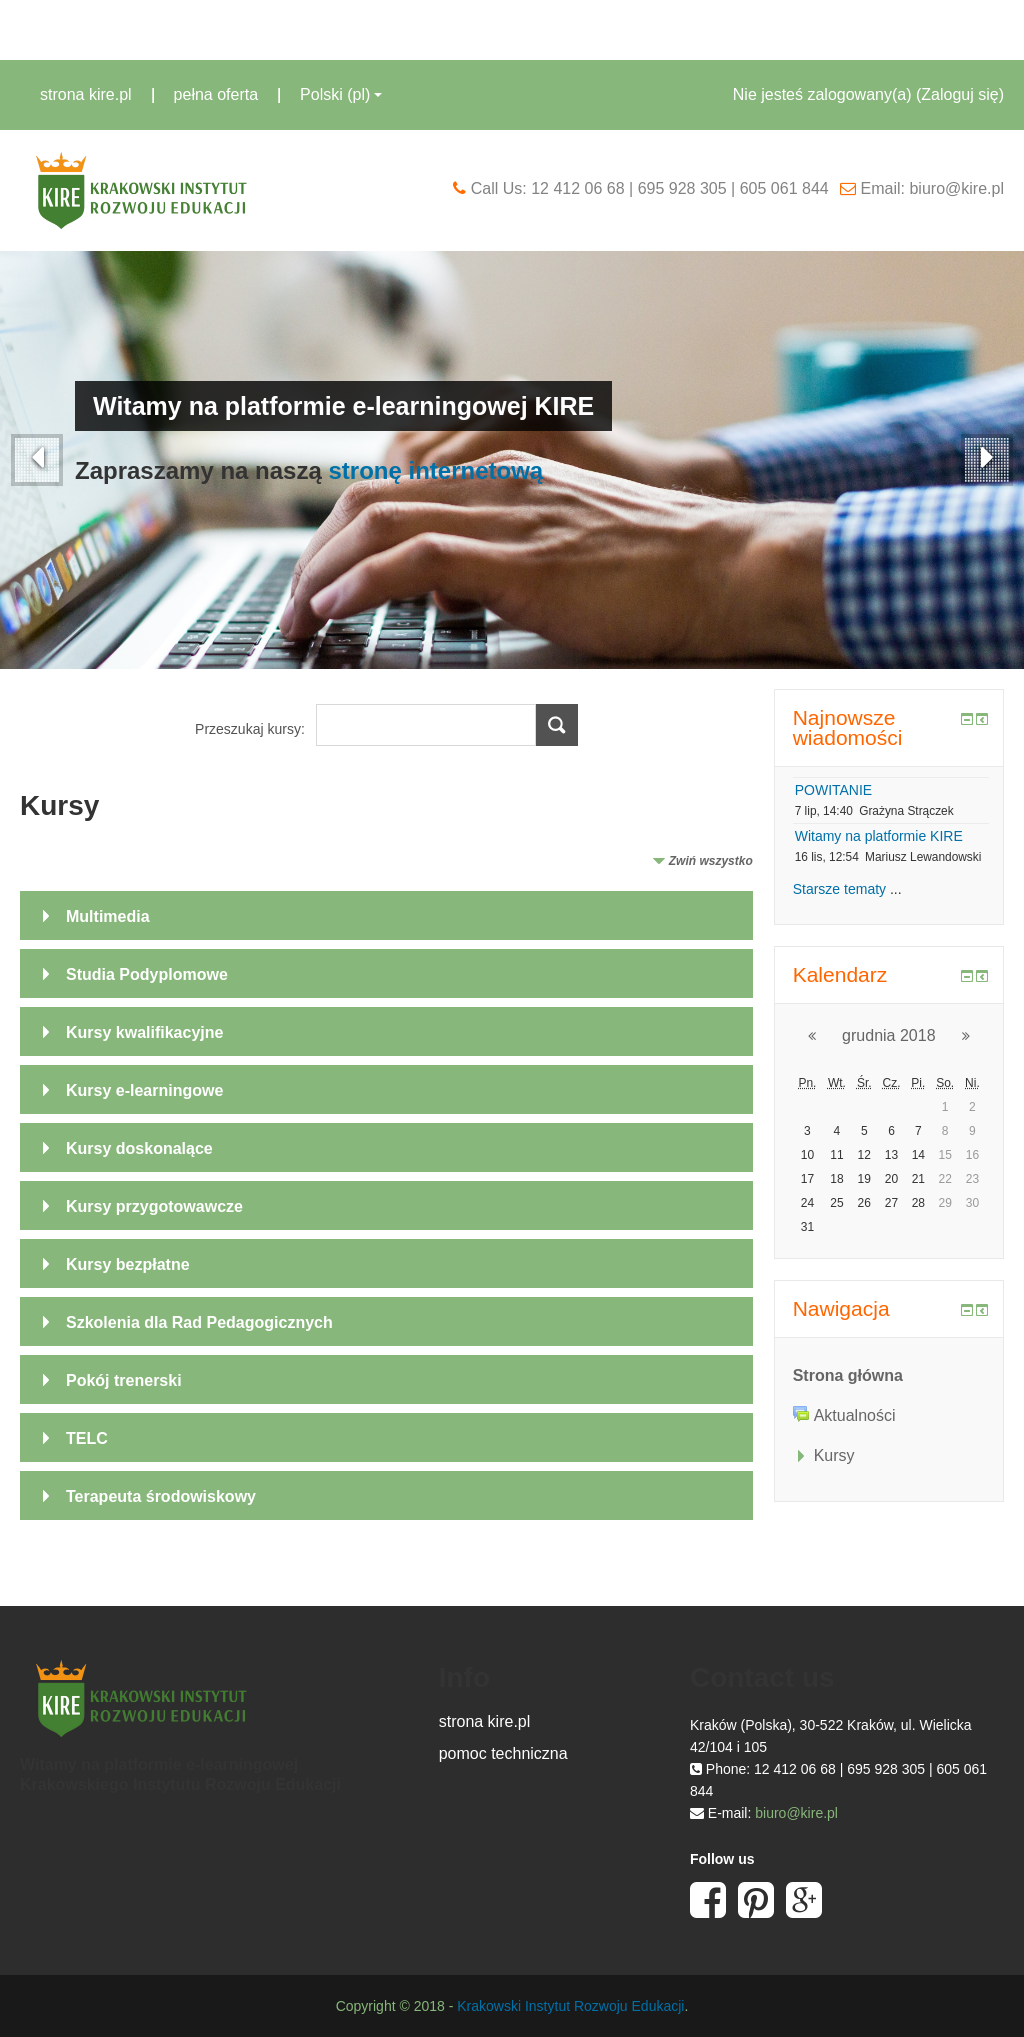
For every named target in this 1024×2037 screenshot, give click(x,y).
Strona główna (848, 1375)
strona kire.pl (86, 94)
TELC (87, 1438)
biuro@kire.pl (796, 1813)
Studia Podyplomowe (147, 974)
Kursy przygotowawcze (154, 1206)
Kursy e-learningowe (144, 1090)
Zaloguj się (959, 94)
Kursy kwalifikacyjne (144, 1032)
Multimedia (108, 916)
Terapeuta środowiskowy (161, 1496)
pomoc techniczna (503, 1753)
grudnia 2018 (888, 1035)
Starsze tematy (839, 889)
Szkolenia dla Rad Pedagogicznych (199, 1322)
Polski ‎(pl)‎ (341, 94)
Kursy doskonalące (139, 1148)
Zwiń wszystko (711, 861)
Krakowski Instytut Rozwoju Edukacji (570, 2006)
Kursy (834, 1455)
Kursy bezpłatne (128, 1264)
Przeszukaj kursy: (252, 729)
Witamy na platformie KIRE (879, 836)
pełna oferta (216, 94)
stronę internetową (435, 470)
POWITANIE (834, 790)
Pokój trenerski (124, 1380)
